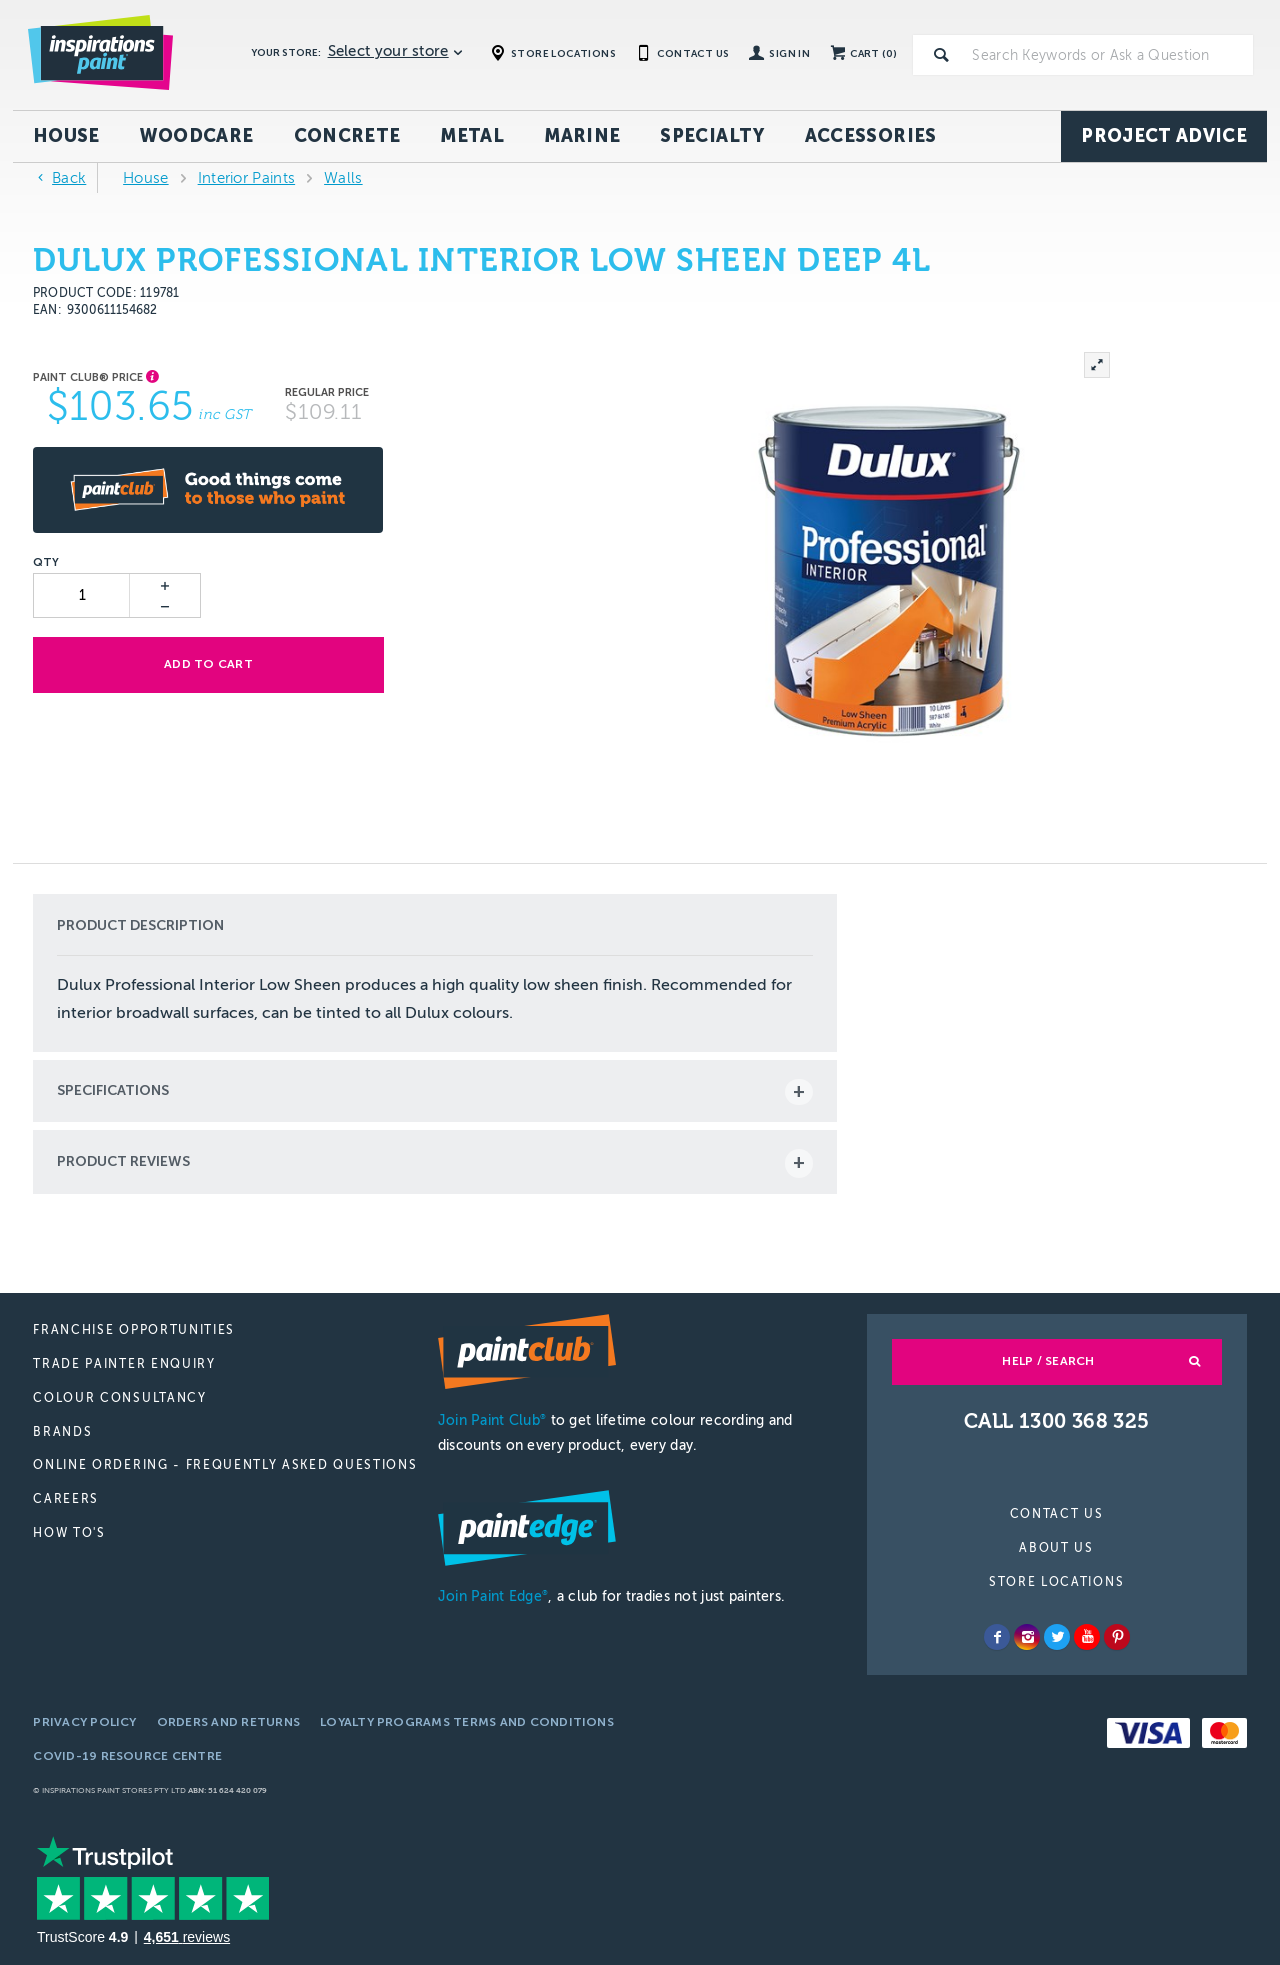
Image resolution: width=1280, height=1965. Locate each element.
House (66, 136)
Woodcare (197, 136)
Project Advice (1164, 136)
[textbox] (1109, 55)
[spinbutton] (82, 595)
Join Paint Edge (493, 1596)
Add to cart (207, 664)
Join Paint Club (492, 1420)
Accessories (871, 136)
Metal (472, 136)
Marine (582, 136)
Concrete (347, 136)
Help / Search (1048, 1361)
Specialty (712, 136)
